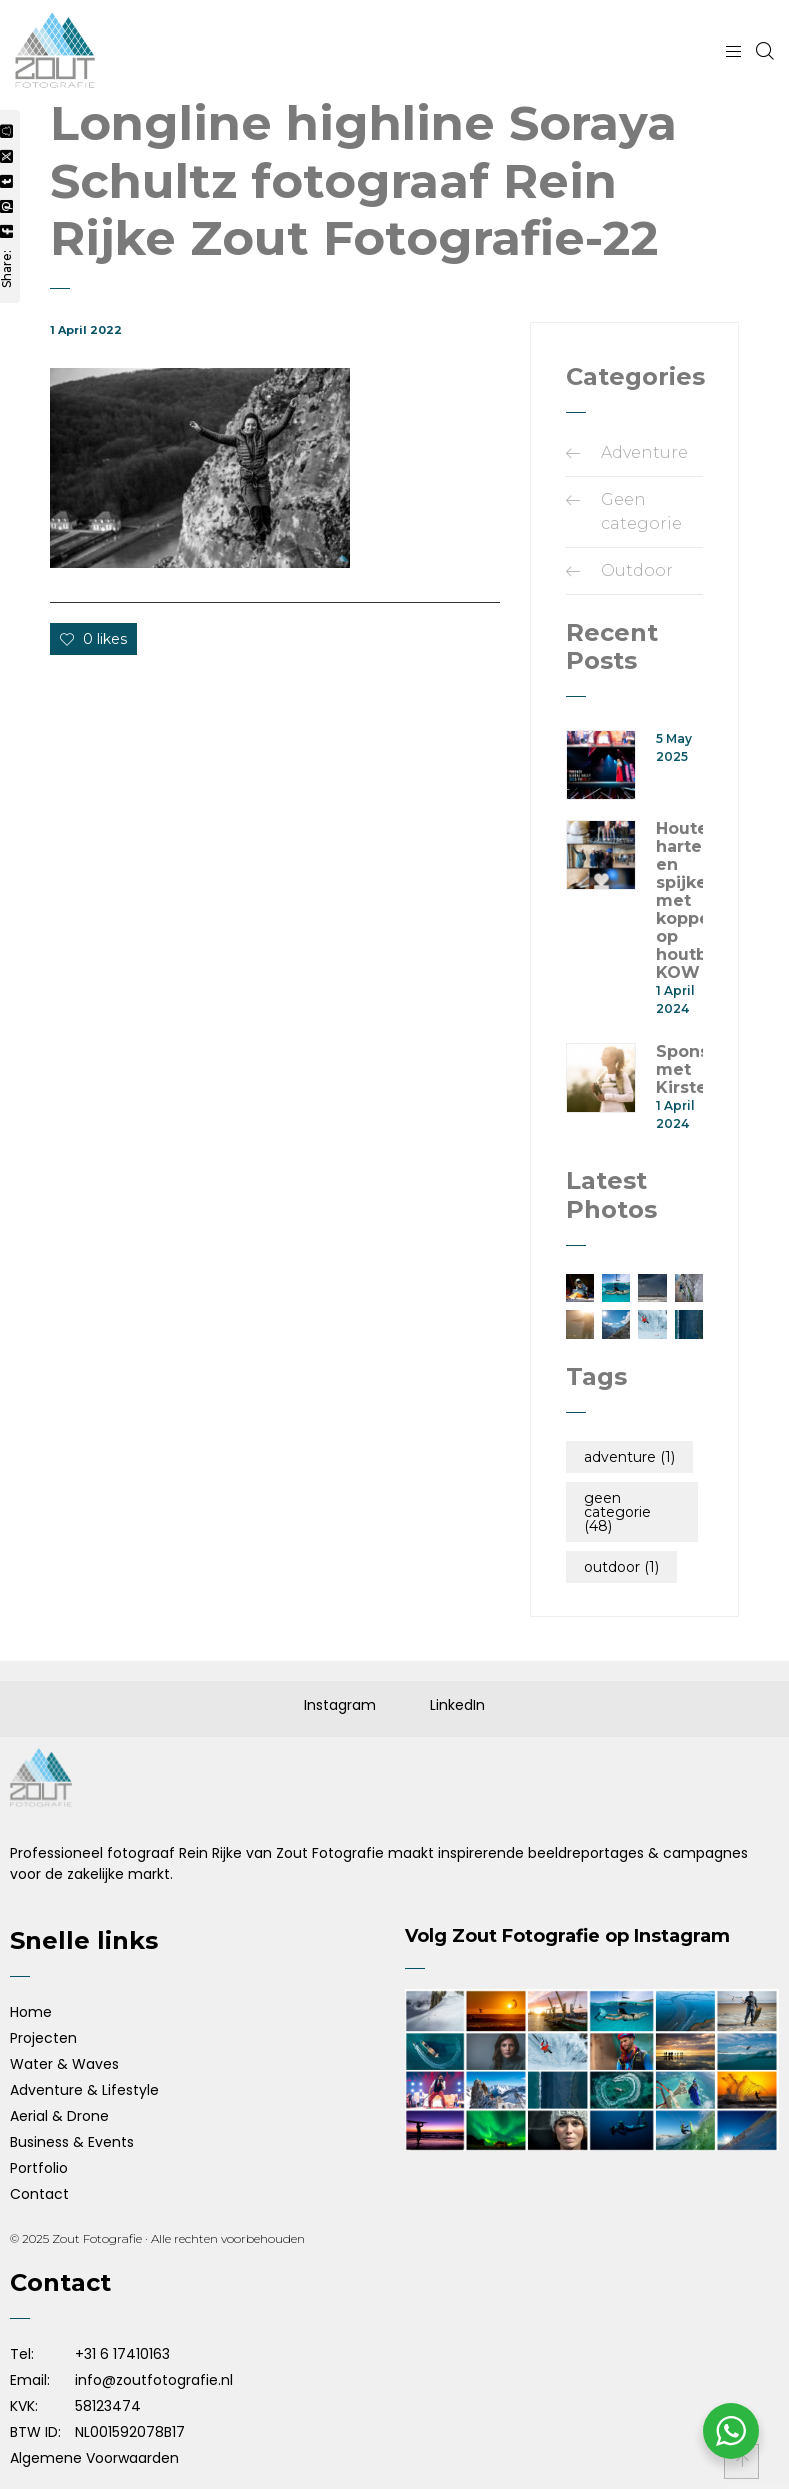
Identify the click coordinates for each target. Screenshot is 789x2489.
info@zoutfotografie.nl (154, 2380)
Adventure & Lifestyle (84, 2090)
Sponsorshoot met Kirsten (680, 1070)
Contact (39, 2194)
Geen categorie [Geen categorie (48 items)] (617, 1512)
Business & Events (72, 2142)
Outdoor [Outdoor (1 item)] (621, 1567)
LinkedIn (457, 1705)
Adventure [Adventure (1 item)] (629, 1457)
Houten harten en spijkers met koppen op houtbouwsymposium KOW (680, 901)
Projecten (43, 2038)
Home (31, 2012)
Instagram (340, 1705)
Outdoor (637, 570)
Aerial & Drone (59, 2116)
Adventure (644, 452)
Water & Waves (64, 2064)
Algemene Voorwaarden (94, 2458)
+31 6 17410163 (122, 2354)
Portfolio (39, 2168)
